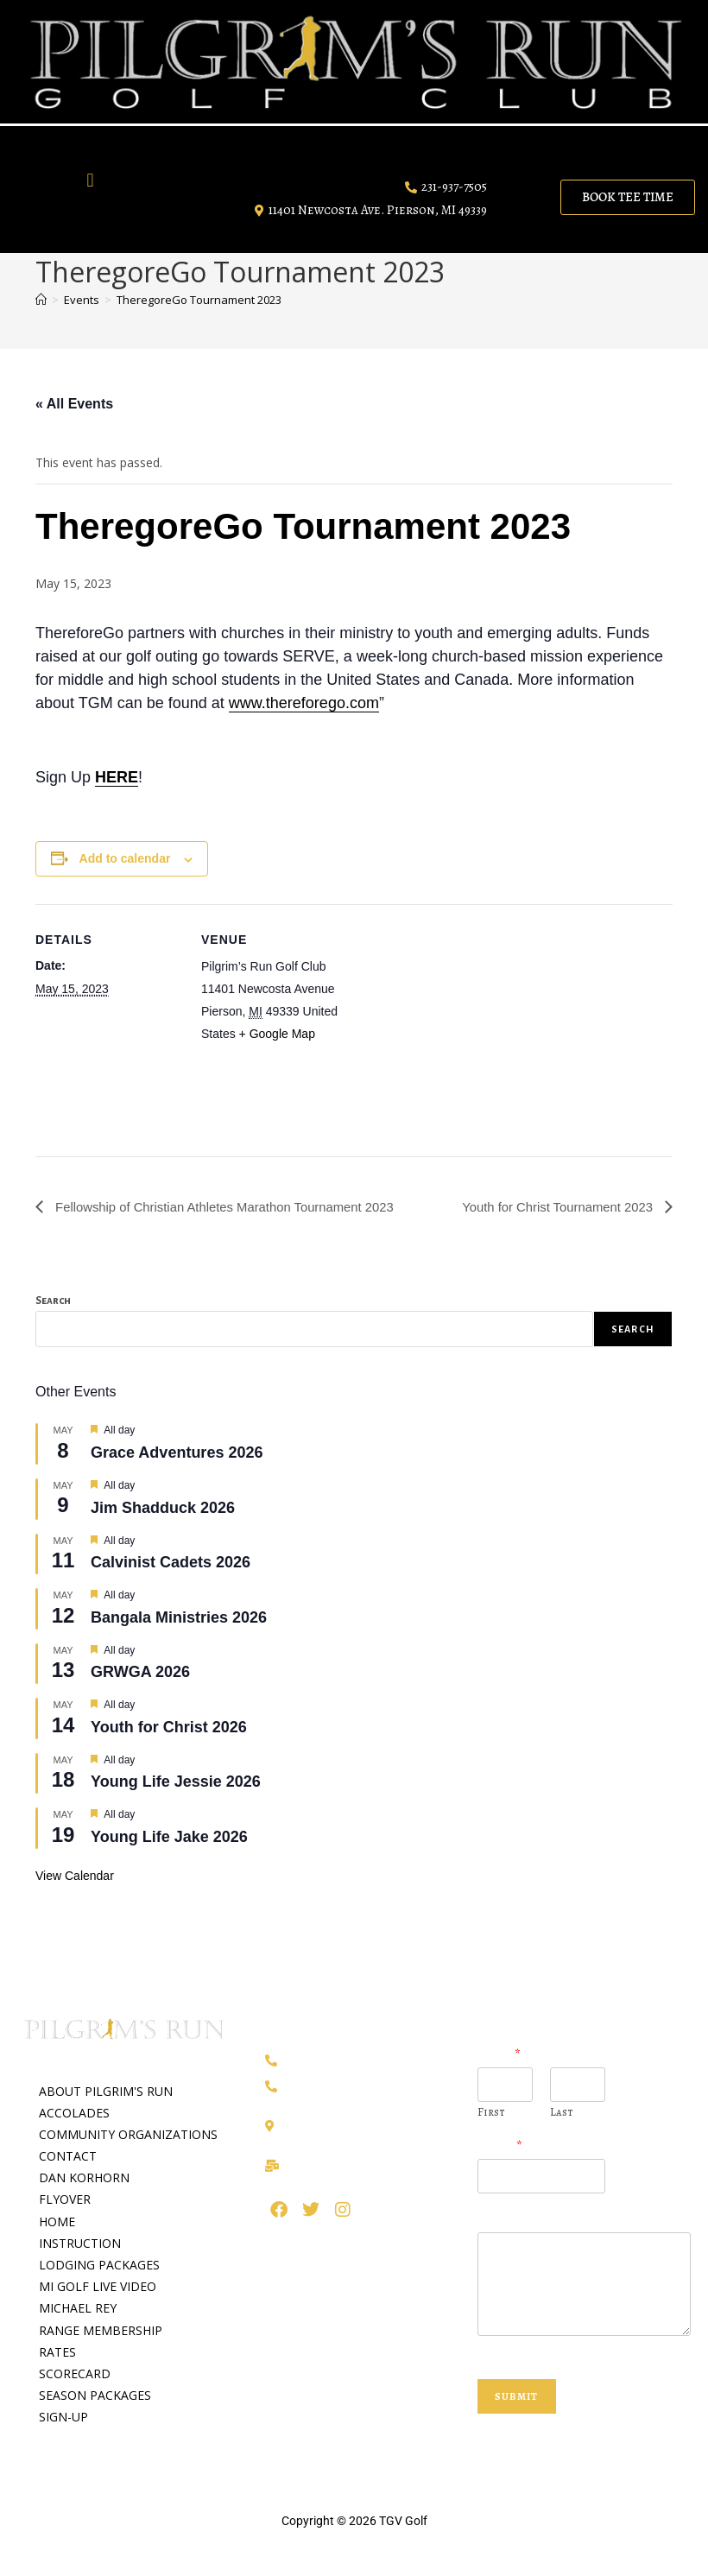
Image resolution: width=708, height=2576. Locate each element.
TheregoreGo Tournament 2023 (199, 299)
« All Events (74, 403)
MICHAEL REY (78, 2309)
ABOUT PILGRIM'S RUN (106, 2091)
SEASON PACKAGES (95, 2396)
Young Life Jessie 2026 (176, 1782)
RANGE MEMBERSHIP (100, 2330)
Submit (516, 2396)
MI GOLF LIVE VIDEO (97, 2287)
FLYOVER (65, 2200)
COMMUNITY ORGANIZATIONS (128, 2134)
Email (499, 2147)
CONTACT (68, 2156)
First (491, 2113)
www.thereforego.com (304, 703)
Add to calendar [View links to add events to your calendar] (125, 858)
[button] (90, 180)
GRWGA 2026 (140, 1672)
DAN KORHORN (84, 2178)
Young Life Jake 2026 (169, 1836)
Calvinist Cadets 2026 (170, 1562)
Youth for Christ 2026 (169, 1727)
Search (53, 1301)
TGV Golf (403, 2521)
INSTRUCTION (80, 2243)
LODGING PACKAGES (99, 2264)
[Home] (41, 299)
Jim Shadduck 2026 (163, 1507)
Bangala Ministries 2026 (179, 1617)
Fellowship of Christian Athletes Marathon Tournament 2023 (236, 1206)
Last (561, 2113)
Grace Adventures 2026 (176, 1452)
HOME (57, 2221)
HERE (116, 777)
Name (499, 2056)
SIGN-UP (63, 2417)
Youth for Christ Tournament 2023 (551, 1206)
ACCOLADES (74, 2112)
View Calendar (74, 1876)
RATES (57, 2352)
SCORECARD (75, 2373)
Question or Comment (545, 2220)
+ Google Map (277, 1034)
